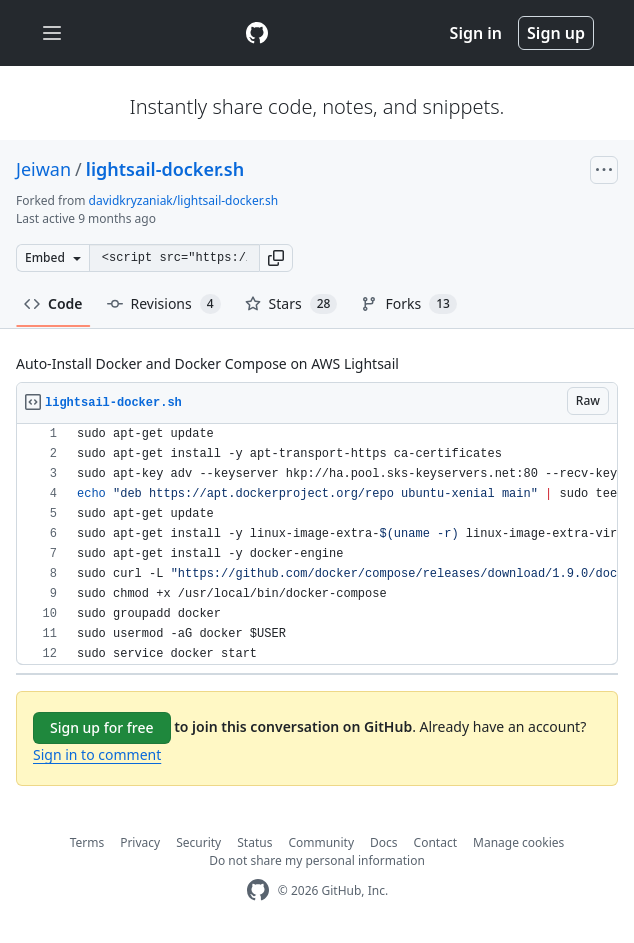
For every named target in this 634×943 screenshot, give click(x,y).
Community (321, 842)
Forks (408, 304)
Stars (291, 304)
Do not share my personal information (317, 860)
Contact (435, 842)
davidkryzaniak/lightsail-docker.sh (184, 200)
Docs (384, 842)
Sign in (476, 33)
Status (254, 842)
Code (53, 303)
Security (198, 842)
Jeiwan (43, 169)
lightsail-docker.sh (165, 169)
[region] (317, 544)
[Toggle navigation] (52, 33)
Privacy (140, 842)
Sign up (556, 33)
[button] (276, 258)
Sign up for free (102, 727)
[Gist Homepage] (257, 33)
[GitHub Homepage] (258, 890)
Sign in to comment (97, 754)
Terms (87, 842)
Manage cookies (518, 842)
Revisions (164, 304)
